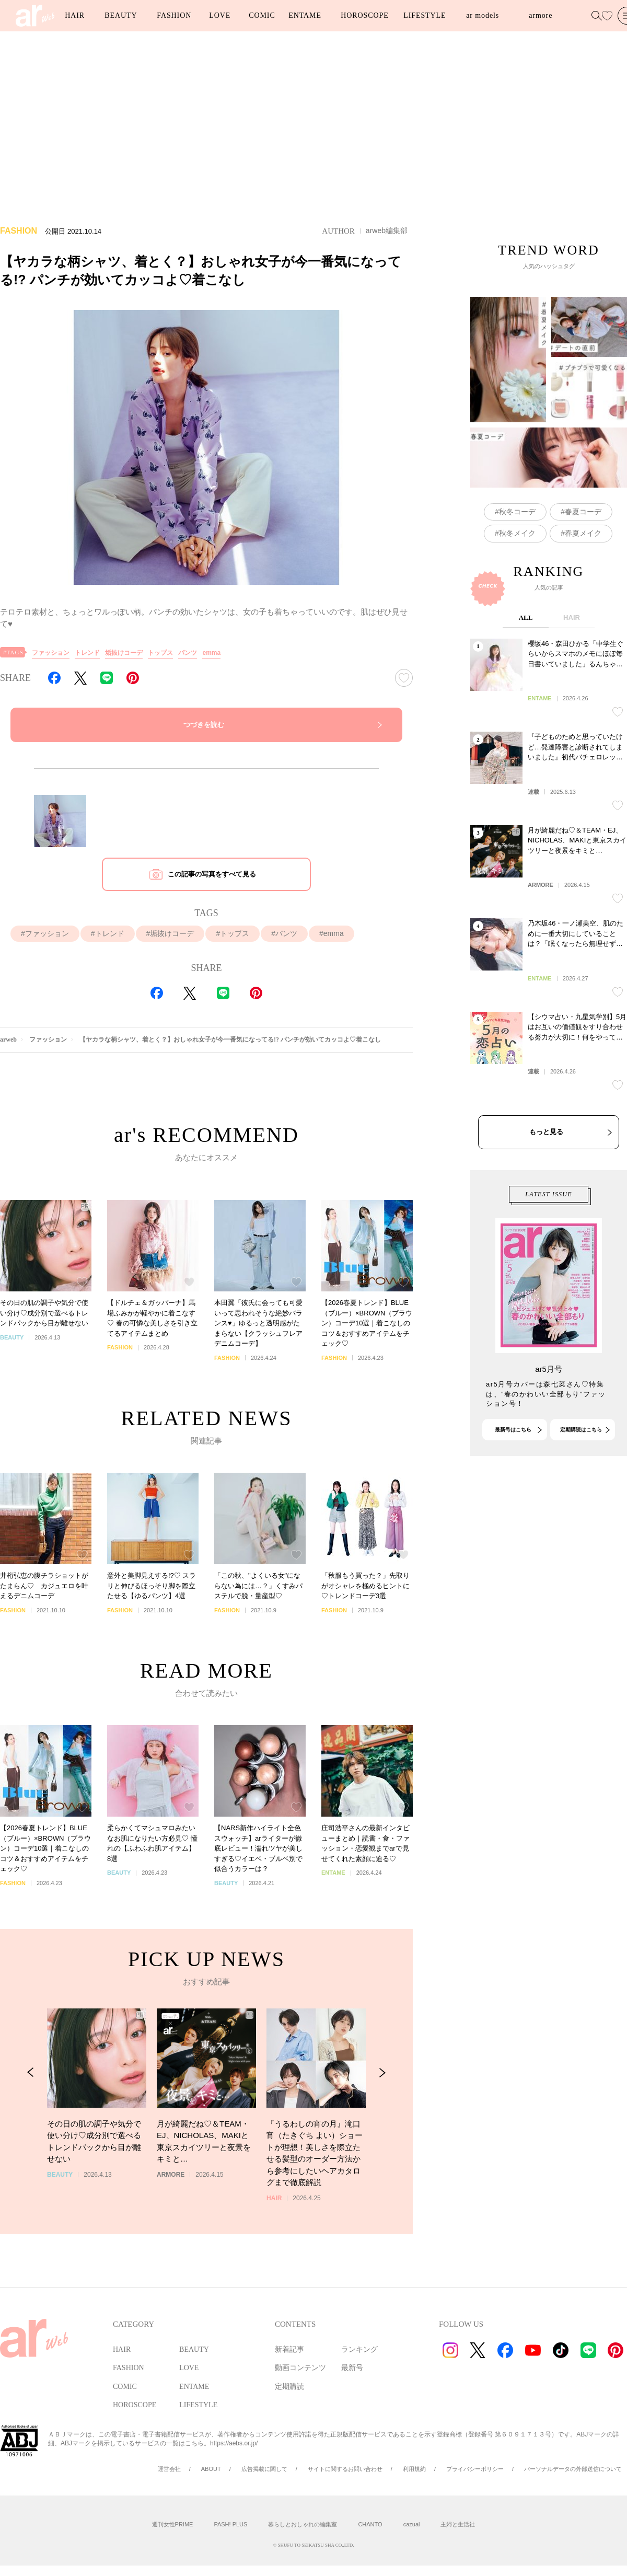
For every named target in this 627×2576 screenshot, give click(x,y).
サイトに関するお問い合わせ (345, 2469)
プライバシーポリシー (475, 2469)
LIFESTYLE (424, 15)
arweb (8, 1039)
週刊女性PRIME (172, 2524)
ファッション (50, 652)
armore (540, 15)
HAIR (75, 15)
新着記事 (289, 2349)
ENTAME (304, 15)
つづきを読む (203, 725)
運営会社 (169, 2469)
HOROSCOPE (364, 15)
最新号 (352, 2368)
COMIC (262, 15)
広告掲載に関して (264, 2469)
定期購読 (289, 2386)
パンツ (187, 652)
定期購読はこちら (581, 1466)
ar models (482, 15)
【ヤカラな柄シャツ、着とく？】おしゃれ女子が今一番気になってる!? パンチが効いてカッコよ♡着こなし (230, 1039)
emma (211, 652)
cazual (411, 2524)
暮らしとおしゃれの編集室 (302, 2524)
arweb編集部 (387, 230)
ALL (526, 691)
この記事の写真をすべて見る (212, 874)
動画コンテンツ (300, 2368)
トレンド (87, 652)
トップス (160, 652)
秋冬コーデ (517, 511)
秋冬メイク (517, 533)
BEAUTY (120, 15)
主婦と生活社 (457, 2524)
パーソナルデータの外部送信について (573, 2469)
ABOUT (211, 2469)
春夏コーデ (583, 511)
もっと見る (546, 1205)
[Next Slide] (382, 2110)
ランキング (359, 2349)
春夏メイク (583, 533)
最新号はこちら (513, 1466)
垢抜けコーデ (124, 652)
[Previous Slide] (30, 2110)
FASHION (174, 15)
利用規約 (414, 2469)
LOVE (219, 15)
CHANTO (370, 2524)
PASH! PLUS (230, 2524)
